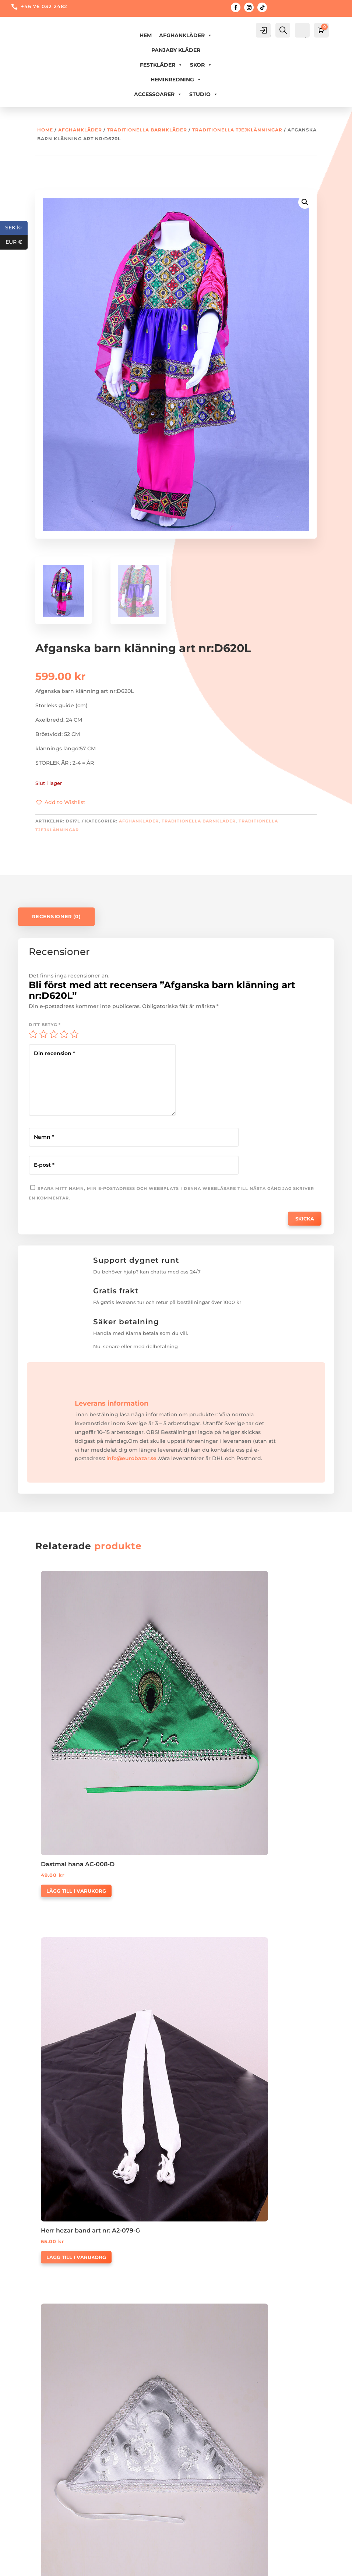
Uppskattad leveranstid (55, 2435)
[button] (60, 802)
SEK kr (16, 228)
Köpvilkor (36, 2380)
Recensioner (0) (56, 916)
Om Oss (181, 2380)
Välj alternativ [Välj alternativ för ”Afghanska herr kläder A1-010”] (220, 1921)
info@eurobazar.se (131, 1384)
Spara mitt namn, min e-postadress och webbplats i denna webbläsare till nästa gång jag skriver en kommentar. (249, 1114)
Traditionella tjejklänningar (237, 130)
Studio (203, 94)
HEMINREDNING (176, 79)
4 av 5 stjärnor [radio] (64, 1034)
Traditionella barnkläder (147, 130)
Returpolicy (38, 2394)
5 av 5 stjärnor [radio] (74, 1034)
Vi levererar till (43, 2408)
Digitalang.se (236, 2566)
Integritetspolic (44, 2421)
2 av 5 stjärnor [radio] (43, 1034)
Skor (201, 64)
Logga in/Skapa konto (53, 2485)
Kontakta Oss (188, 2394)
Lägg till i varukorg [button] (76, 1688)
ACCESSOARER (158, 94)
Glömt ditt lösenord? (52, 2499)
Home (45, 130)
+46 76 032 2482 (44, 6)
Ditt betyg (45, 1024)
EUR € (17, 242)
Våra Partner (187, 2408)
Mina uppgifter (44, 2513)
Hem (146, 35)
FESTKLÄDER (161, 64)
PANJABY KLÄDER (175, 50)
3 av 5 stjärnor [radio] (53, 1034)
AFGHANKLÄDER (185, 35)
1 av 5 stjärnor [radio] (33, 1034)
